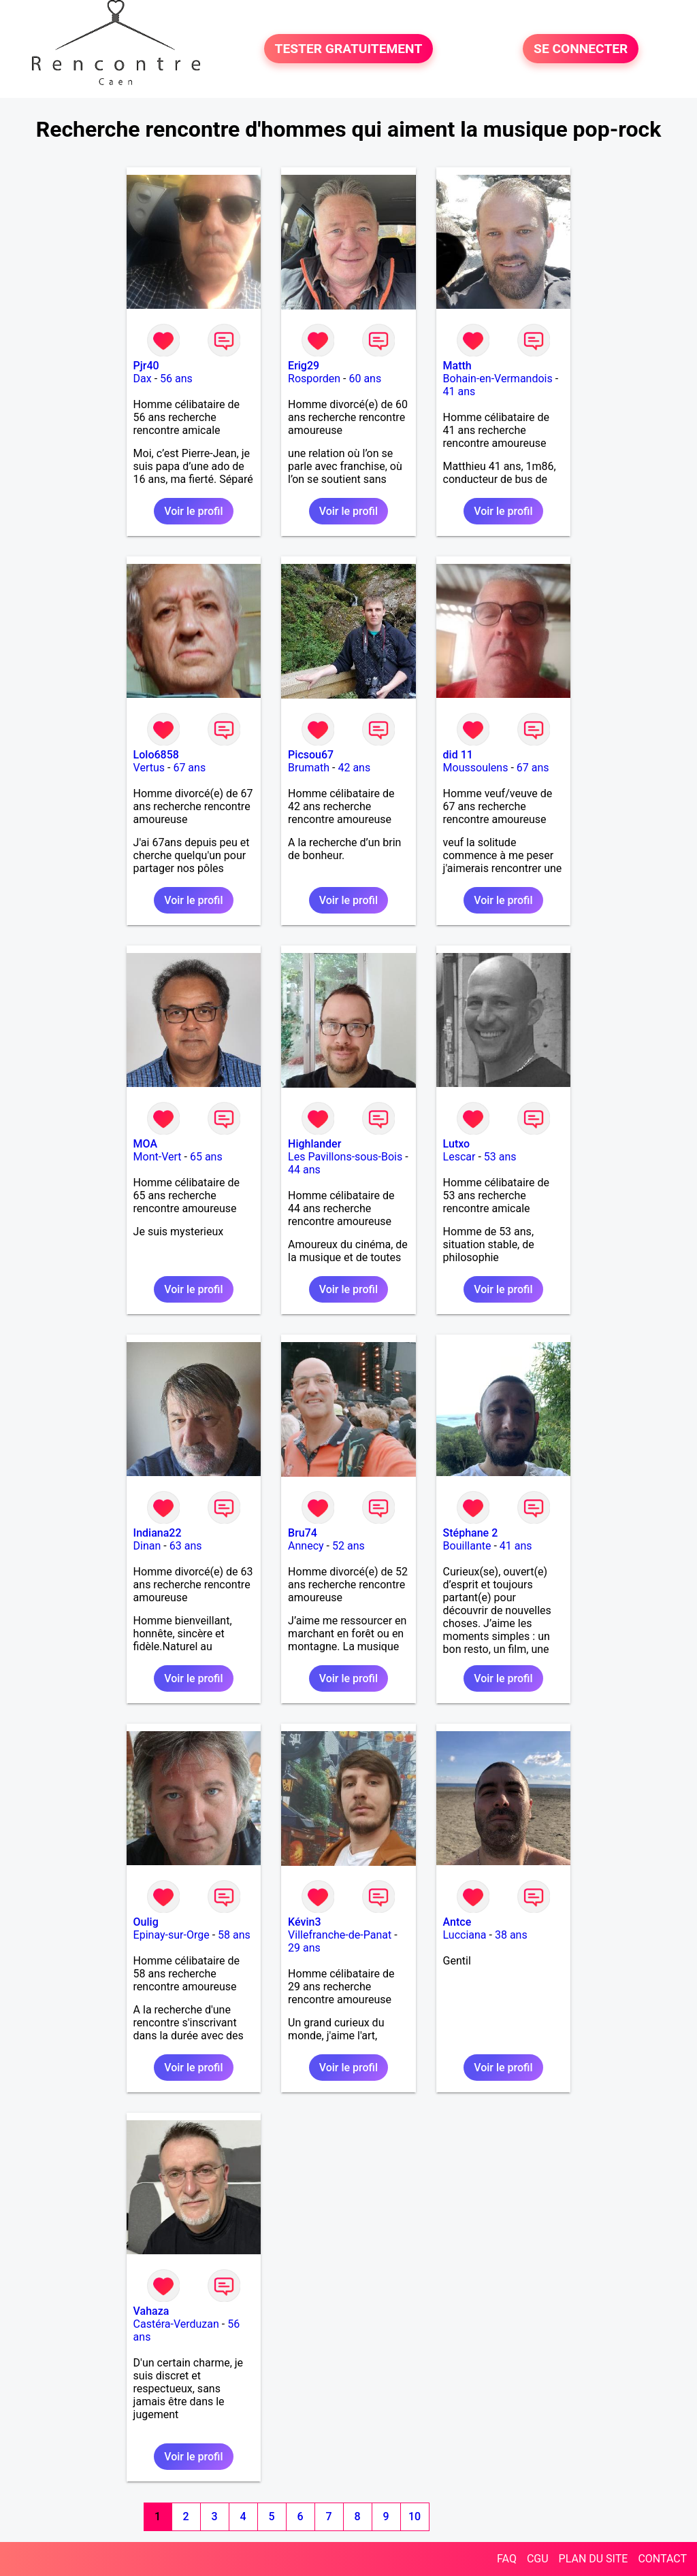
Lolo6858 (156, 754)
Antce (457, 1922)
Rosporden (314, 378)
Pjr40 (146, 365)
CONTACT (662, 2558)
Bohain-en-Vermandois (498, 378)
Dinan (147, 1545)
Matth (457, 365)
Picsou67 (311, 754)
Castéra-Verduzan (176, 2324)
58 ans (234, 1934)
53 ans (500, 1156)
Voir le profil (193, 511)
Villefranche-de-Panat (339, 1934)
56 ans (176, 378)
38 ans (511, 1934)
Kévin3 (304, 1922)
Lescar (459, 1156)
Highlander (314, 1143)
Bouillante (467, 1545)
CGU (538, 2558)
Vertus (149, 767)
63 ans (185, 1545)
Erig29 (303, 365)
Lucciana (465, 1934)
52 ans (348, 1545)
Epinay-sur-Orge (171, 1934)
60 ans (364, 378)
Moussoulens (475, 767)
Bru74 (302, 1532)
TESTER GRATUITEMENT (349, 48)
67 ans (189, 767)
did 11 (458, 754)
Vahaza (151, 2311)
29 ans (304, 1947)
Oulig (146, 1922)
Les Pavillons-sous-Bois (345, 1156)
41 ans (459, 391)
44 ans (304, 1169)
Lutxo (456, 1143)
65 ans (206, 1156)
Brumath (308, 767)
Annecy (306, 1545)
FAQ (507, 2558)
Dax (142, 378)
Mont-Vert (157, 1156)
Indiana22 (157, 1532)
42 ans (354, 767)
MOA (145, 1143)
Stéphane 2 (470, 1532)
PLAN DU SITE (593, 2558)
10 (414, 2516)
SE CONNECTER (581, 48)
